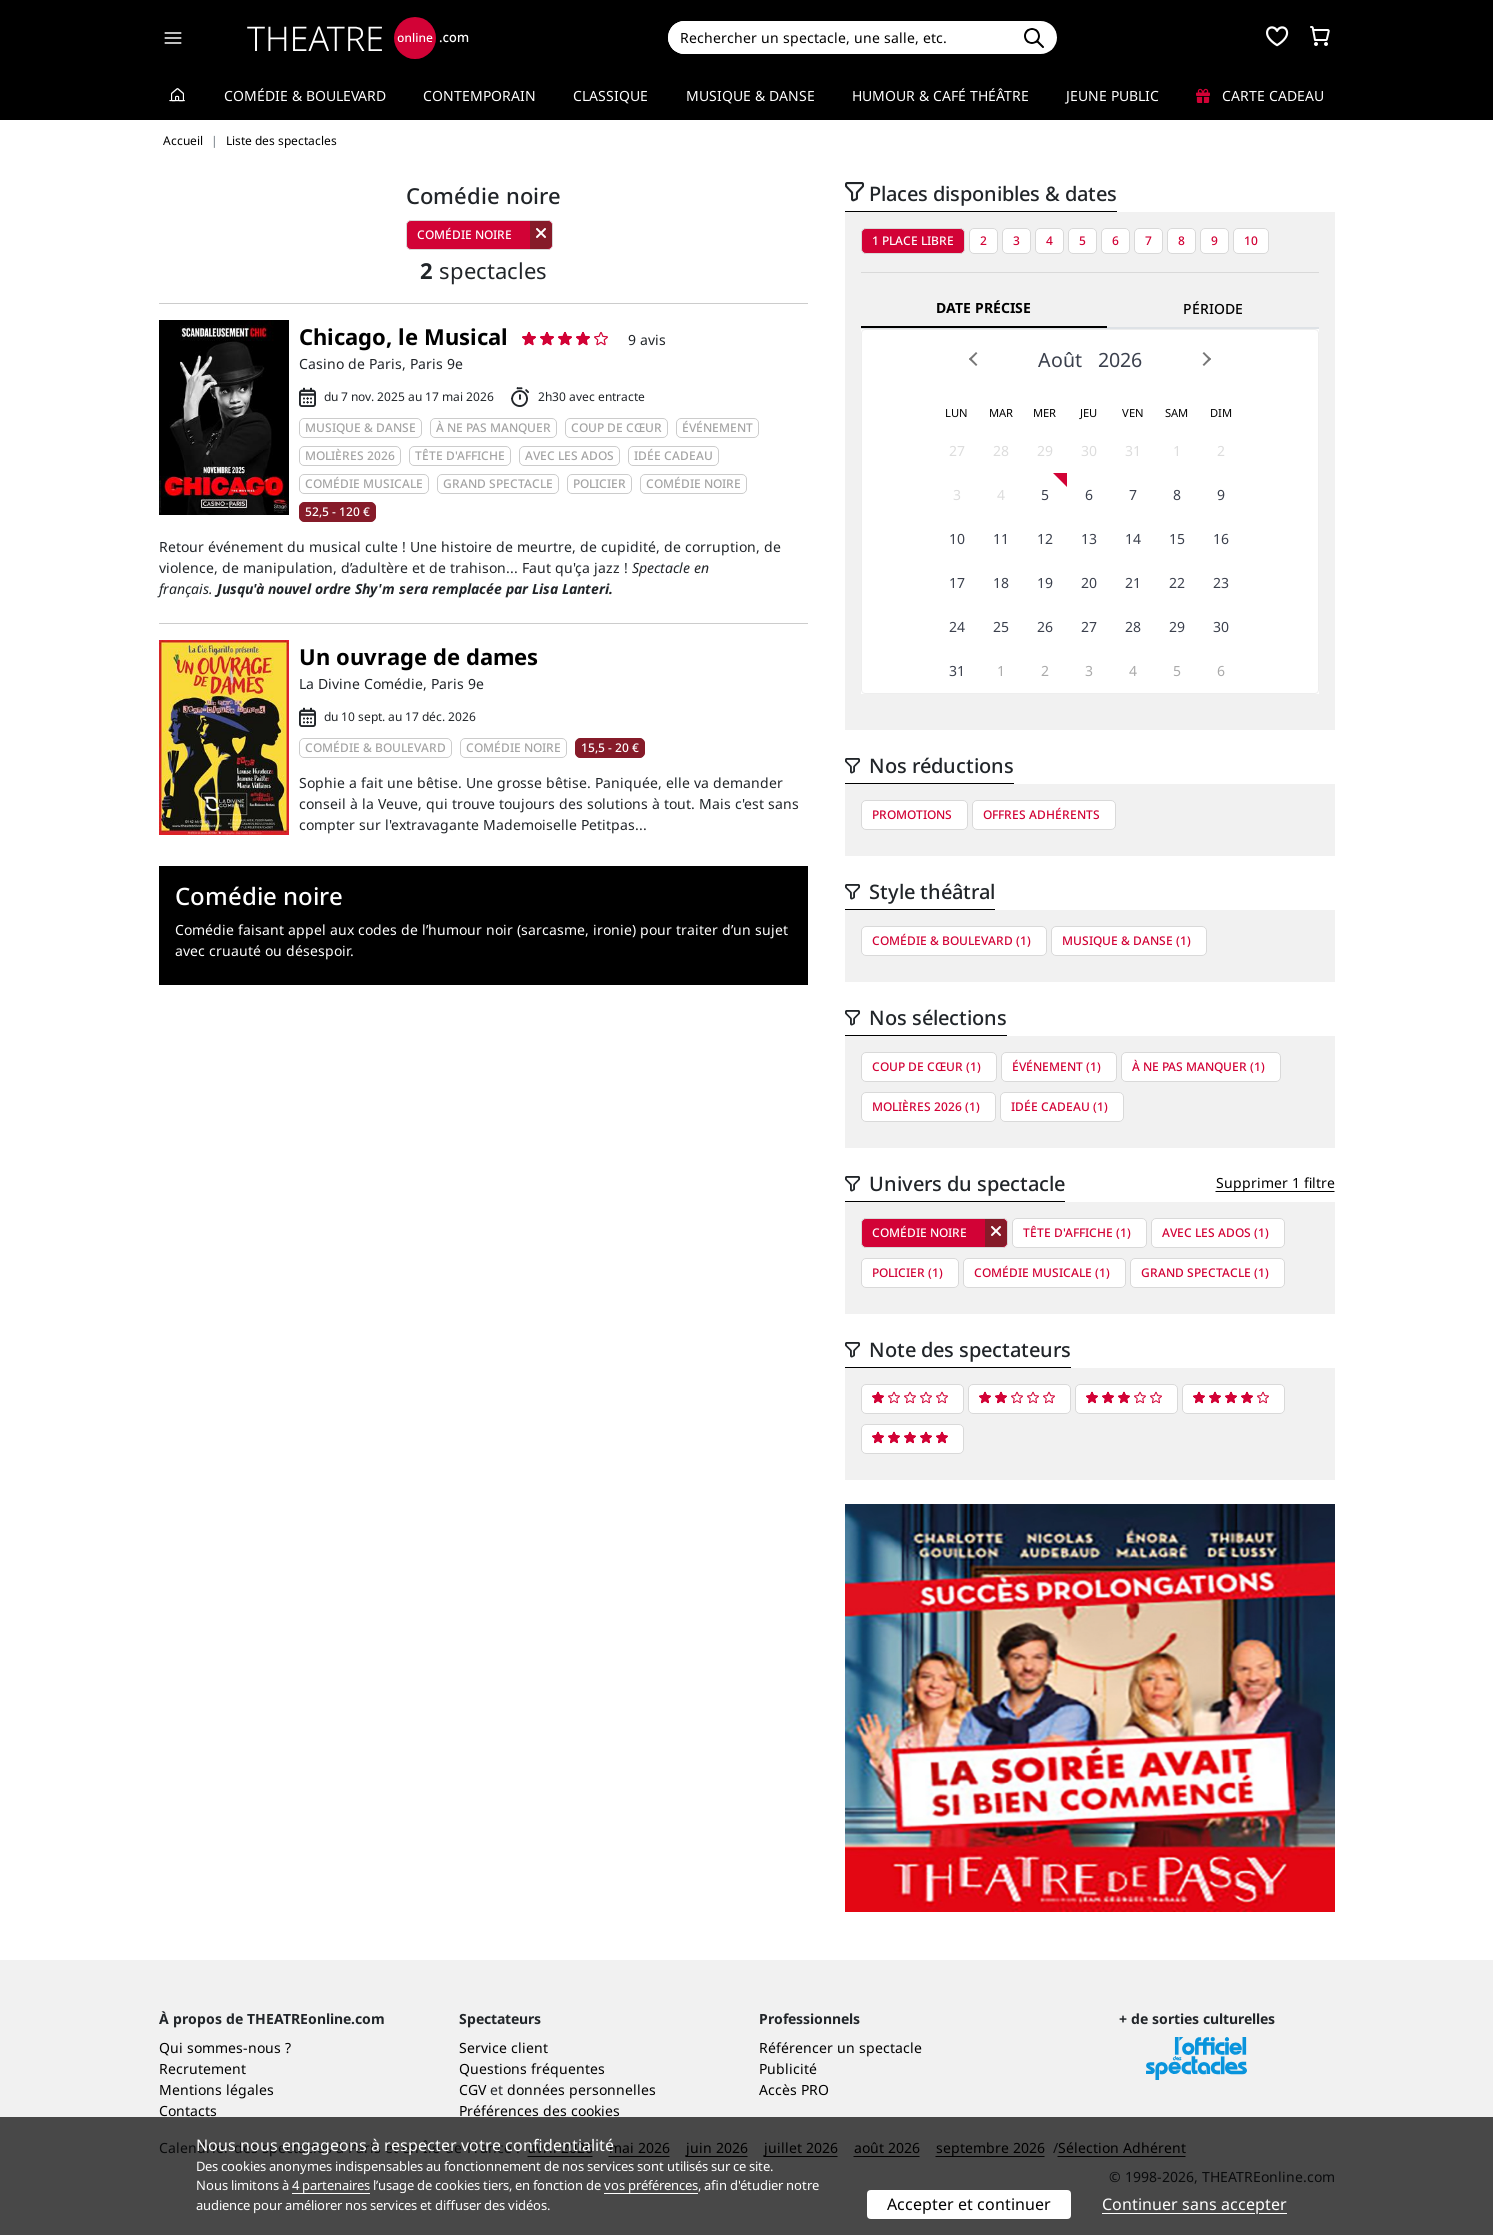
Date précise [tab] (983, 307)
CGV (472, 2089)
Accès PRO (794, 2089)
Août (1060, 359)
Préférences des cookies (539, 2110)
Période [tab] (1213, 308)
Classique (610, 95)
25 (1001, 626)
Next (1206, 359)
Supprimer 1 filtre (1275, 1182)
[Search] (839, 37)
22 (1177, 582)
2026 (1120, 359)
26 (1045, 626)
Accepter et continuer (969, 2204)
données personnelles (581, 2089)
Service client (503, 2047)
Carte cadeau (1260, 95)
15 (1177, 538)
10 (1251, 240)
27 (957, 450)
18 (1001, 582)
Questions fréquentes (532, 2068)
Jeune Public (1112, 95)
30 (1089, 450)
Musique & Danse (750, 95)
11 (1001, 538)
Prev (974, 359)
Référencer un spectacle (840, 2047)
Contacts (188, 2110)
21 (1133, 582)
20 (1089, 582)
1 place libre (913, 240)
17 (957, 582)
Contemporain (479, 95)
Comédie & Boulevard (305, 95)
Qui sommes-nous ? (225, 2047)
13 (1089, 538)
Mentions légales (216, 2089)
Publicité (788, 2068)
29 (1045, 450)
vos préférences (651, 2185)
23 (1221, 582)
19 (1045, 582)
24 (957, 626)
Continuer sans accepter (1194, 2204)
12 (1045, 538)
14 (1133, 538)
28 (1001, 450)
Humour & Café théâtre (940, 95)
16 (1221, 538)
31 (1133, 450)
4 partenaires (331, 2185)
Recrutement (202, 2068)
